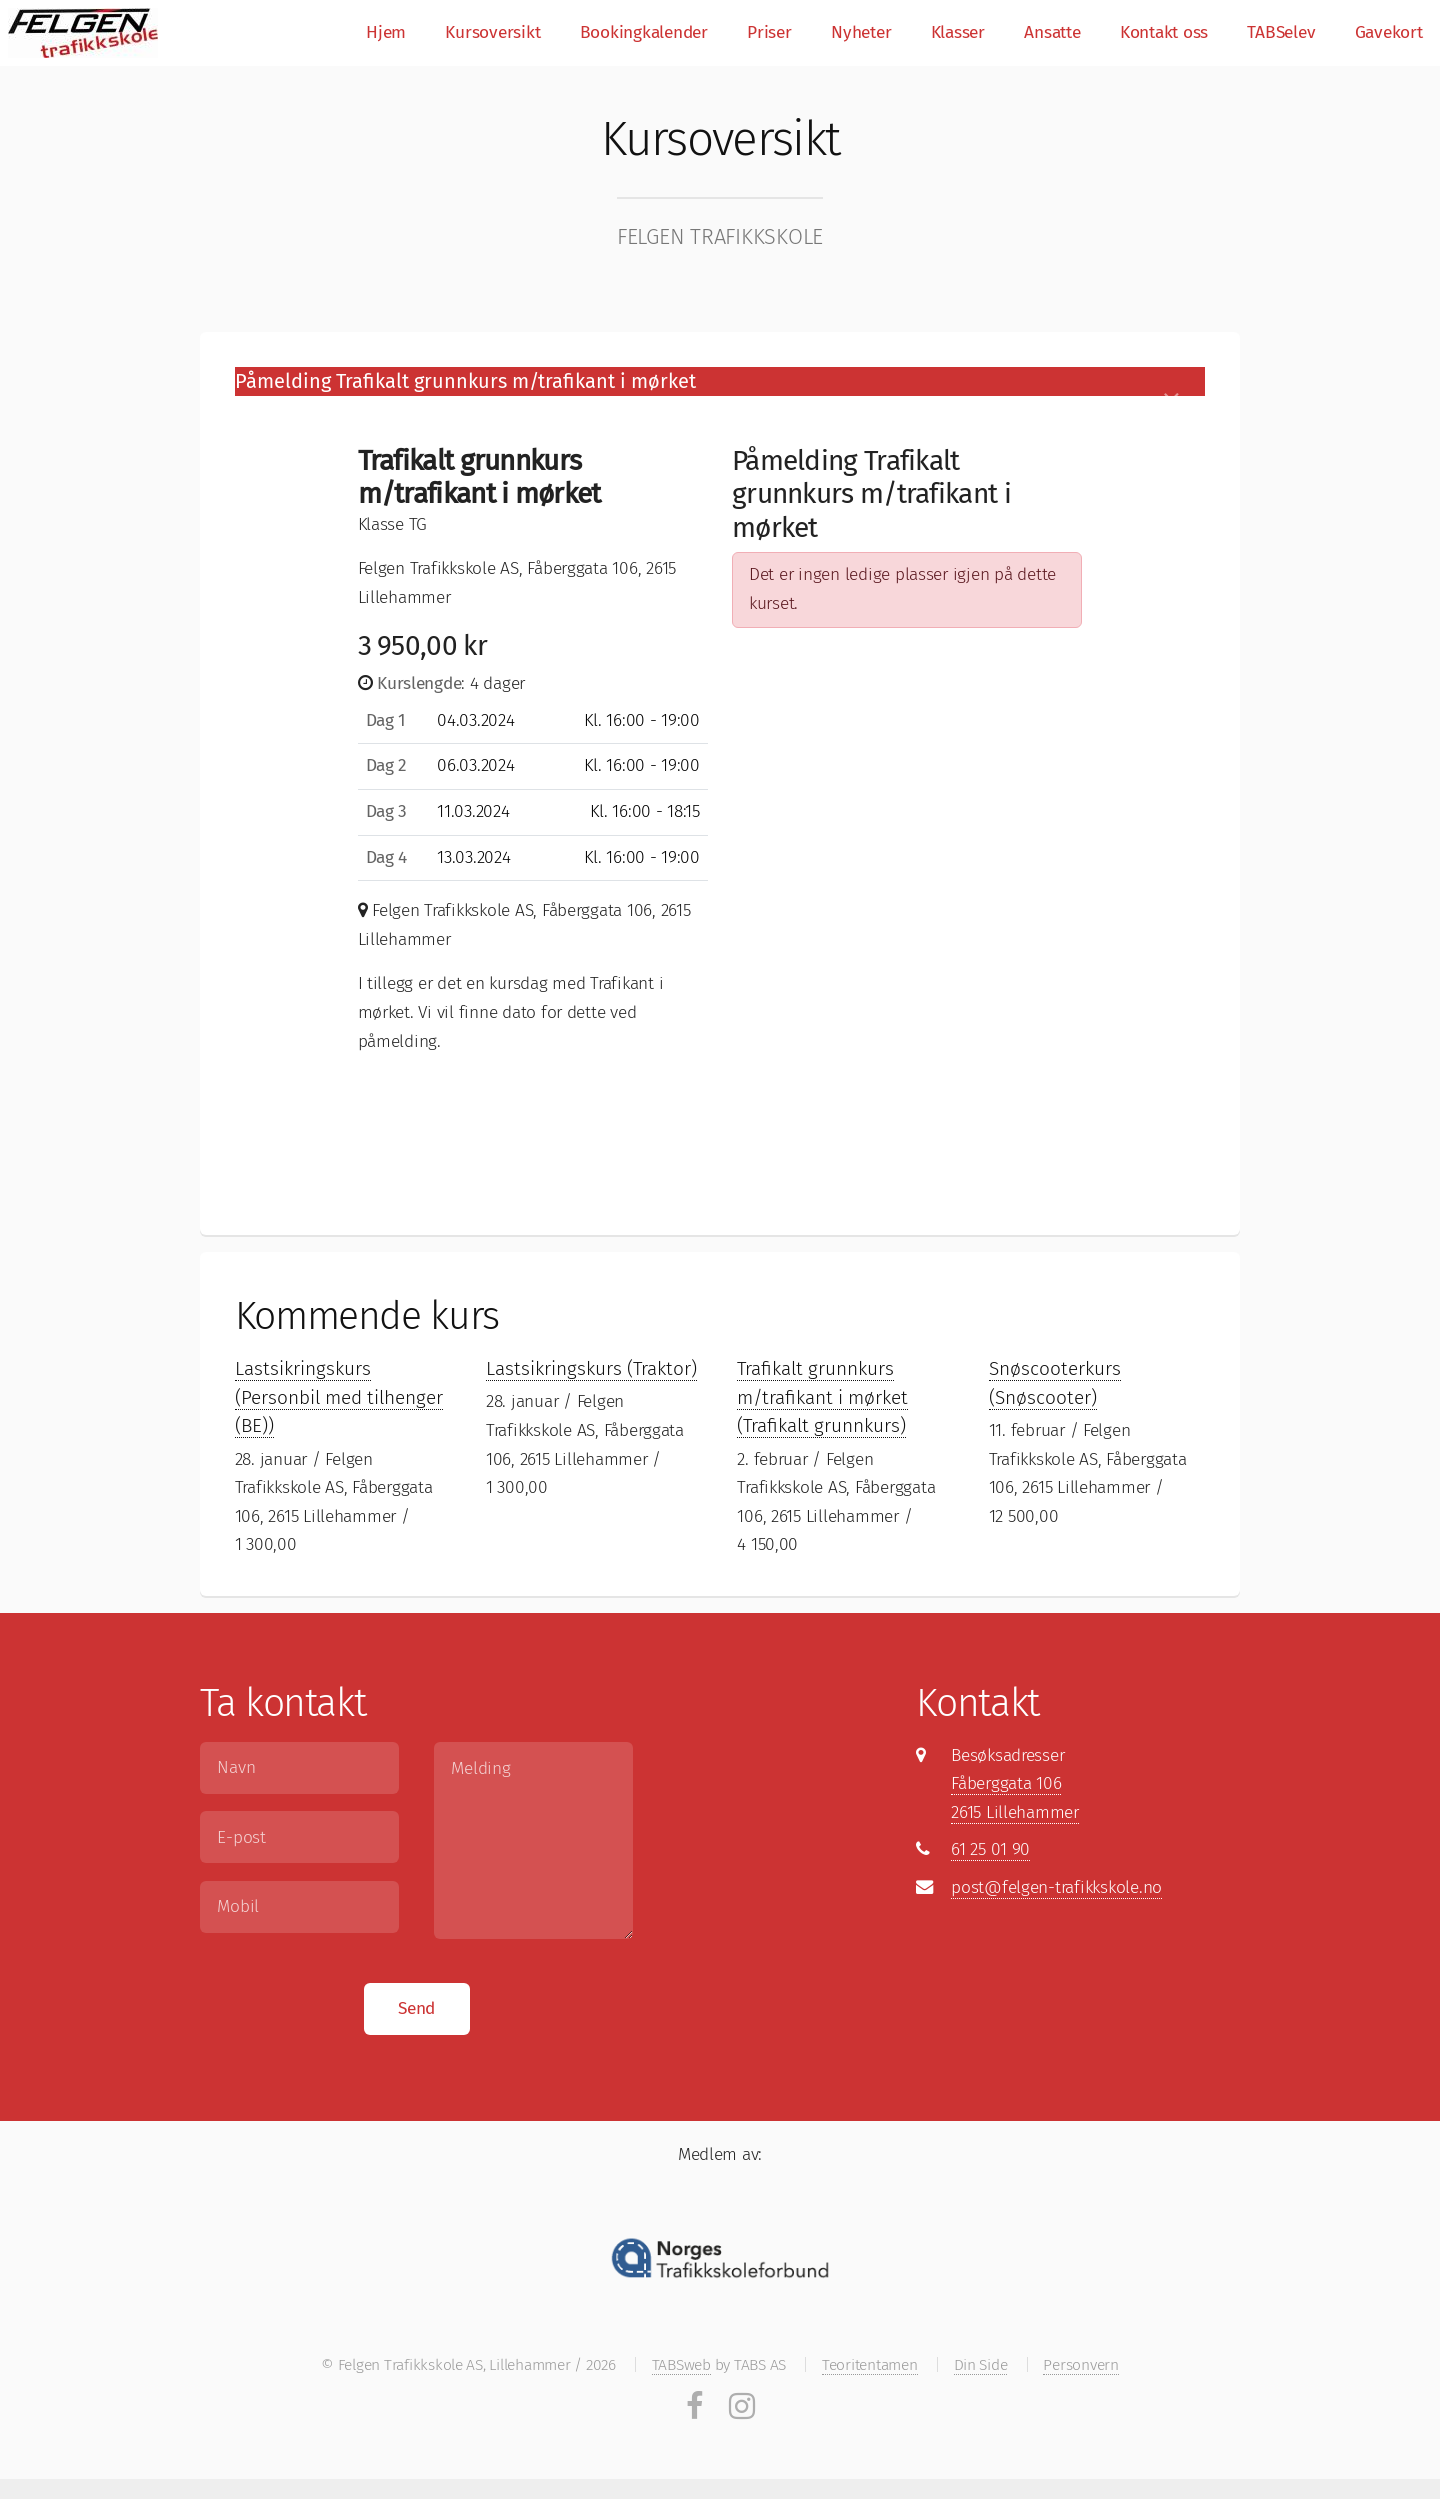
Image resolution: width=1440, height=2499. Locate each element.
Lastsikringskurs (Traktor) (591, 1368)
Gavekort (1389, 32)
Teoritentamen (870, 2364)
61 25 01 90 (990, 1849)
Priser (769, 32)
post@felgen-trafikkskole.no (1056, 1887)
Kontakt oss (1164, 32)
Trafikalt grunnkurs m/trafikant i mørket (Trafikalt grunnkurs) (822, 1397)
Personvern (1080, 2364)
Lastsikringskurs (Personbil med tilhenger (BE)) (339, 1397)
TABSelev (1281, 32)
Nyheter (861, 32)
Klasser (958, 32)
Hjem (386, 32)
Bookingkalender (644, 32)
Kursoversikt (492, 32)
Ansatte (1052, 32)
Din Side (981, 2364)
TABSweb (681, 2364)
